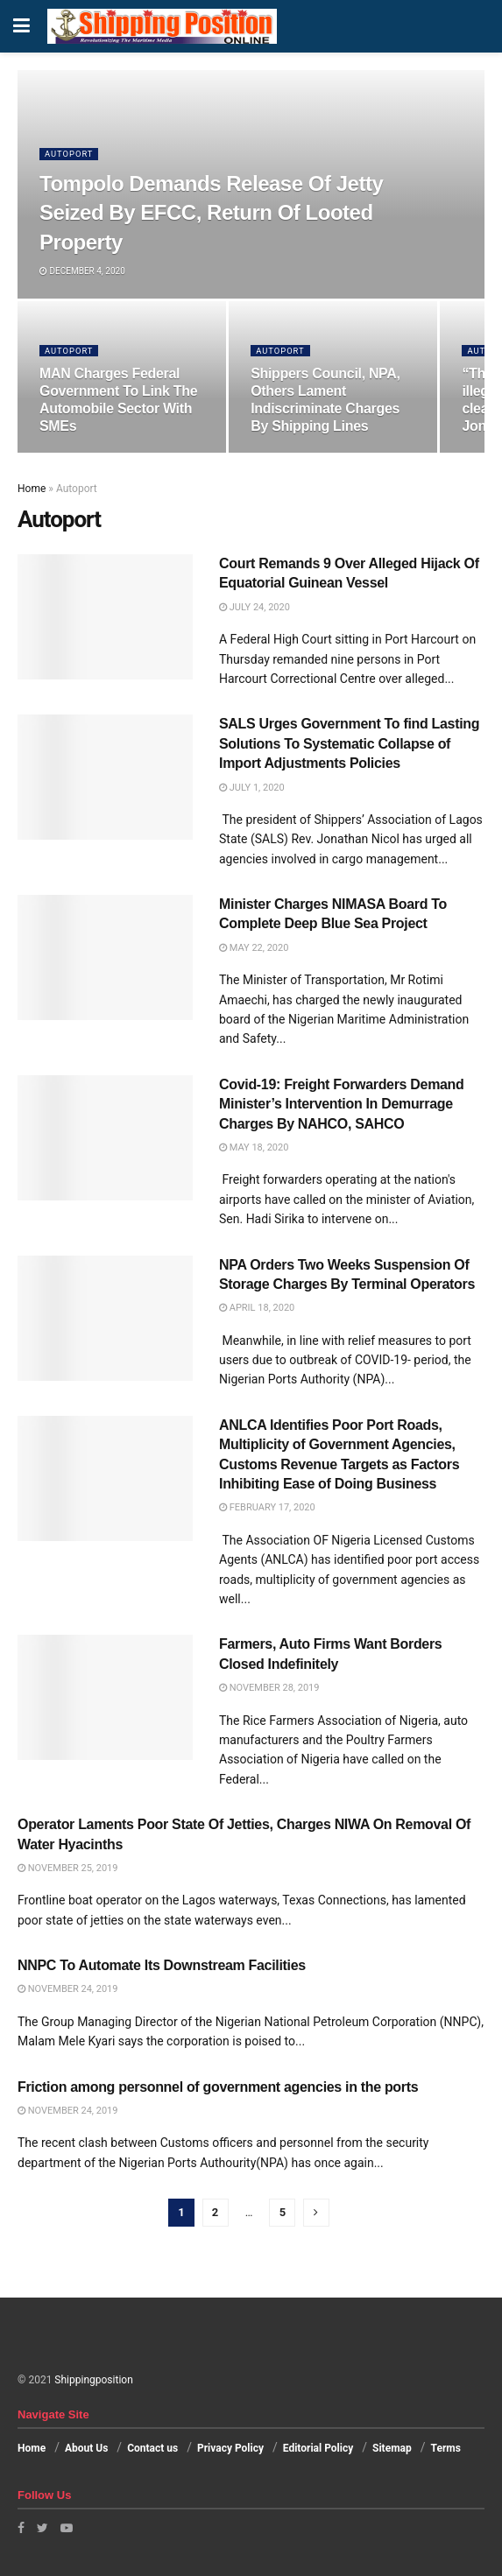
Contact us (152, 2448)
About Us (86, 2448)
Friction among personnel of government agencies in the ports (218, 2087)
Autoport (70, 153)
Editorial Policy (318, 2448)
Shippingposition (93, 2380)
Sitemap (392, 2448)
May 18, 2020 (253, 1147)
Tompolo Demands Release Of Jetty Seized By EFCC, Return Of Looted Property (211, 213)
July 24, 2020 (254, 607)
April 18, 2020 (256, 1307)
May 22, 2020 (253, 948)
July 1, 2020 (252, 787)
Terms (446, 2448)
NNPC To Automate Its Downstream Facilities (162, 1965)
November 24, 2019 (67, 1989)
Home (32, 488)
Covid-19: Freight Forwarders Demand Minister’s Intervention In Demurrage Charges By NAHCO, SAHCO (341, 1104)
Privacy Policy (230, 2448)
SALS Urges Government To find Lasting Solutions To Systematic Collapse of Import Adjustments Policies (349, 743)
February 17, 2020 (267, 1507)
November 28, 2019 (269, 1687)
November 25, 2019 (67, 1868)
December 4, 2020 (82, 271)
